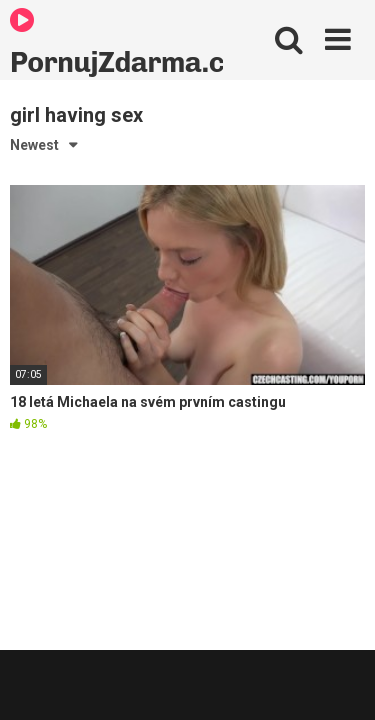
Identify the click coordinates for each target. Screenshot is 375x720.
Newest (34, 145)
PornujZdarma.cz (116, 42)
